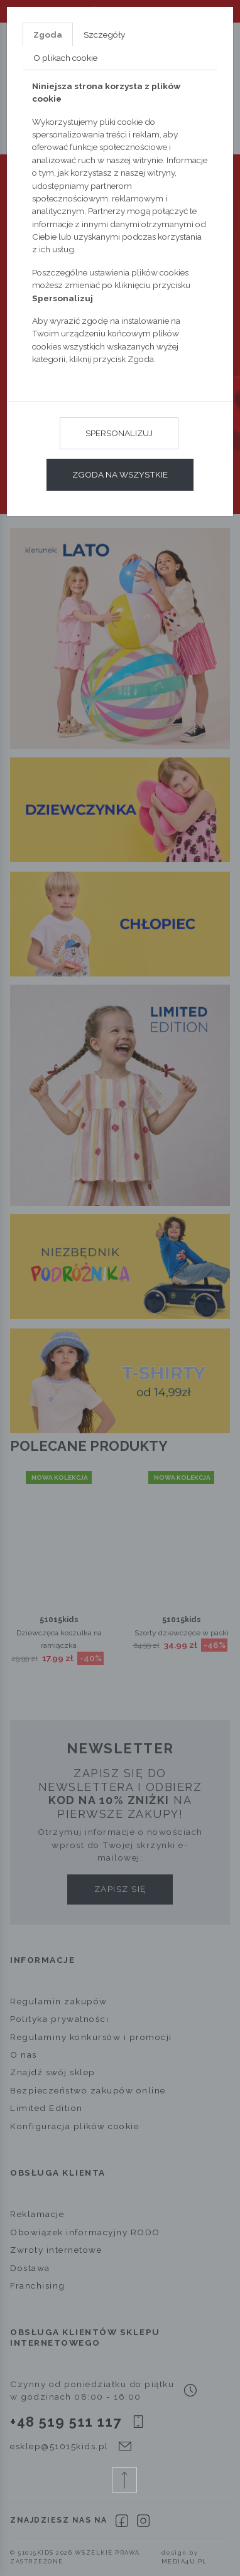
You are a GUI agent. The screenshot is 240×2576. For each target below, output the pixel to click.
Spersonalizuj (119, 433)
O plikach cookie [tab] (65, 58)
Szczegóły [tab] (104, 34)
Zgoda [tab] (47, 34)
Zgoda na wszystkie (120, 474)
